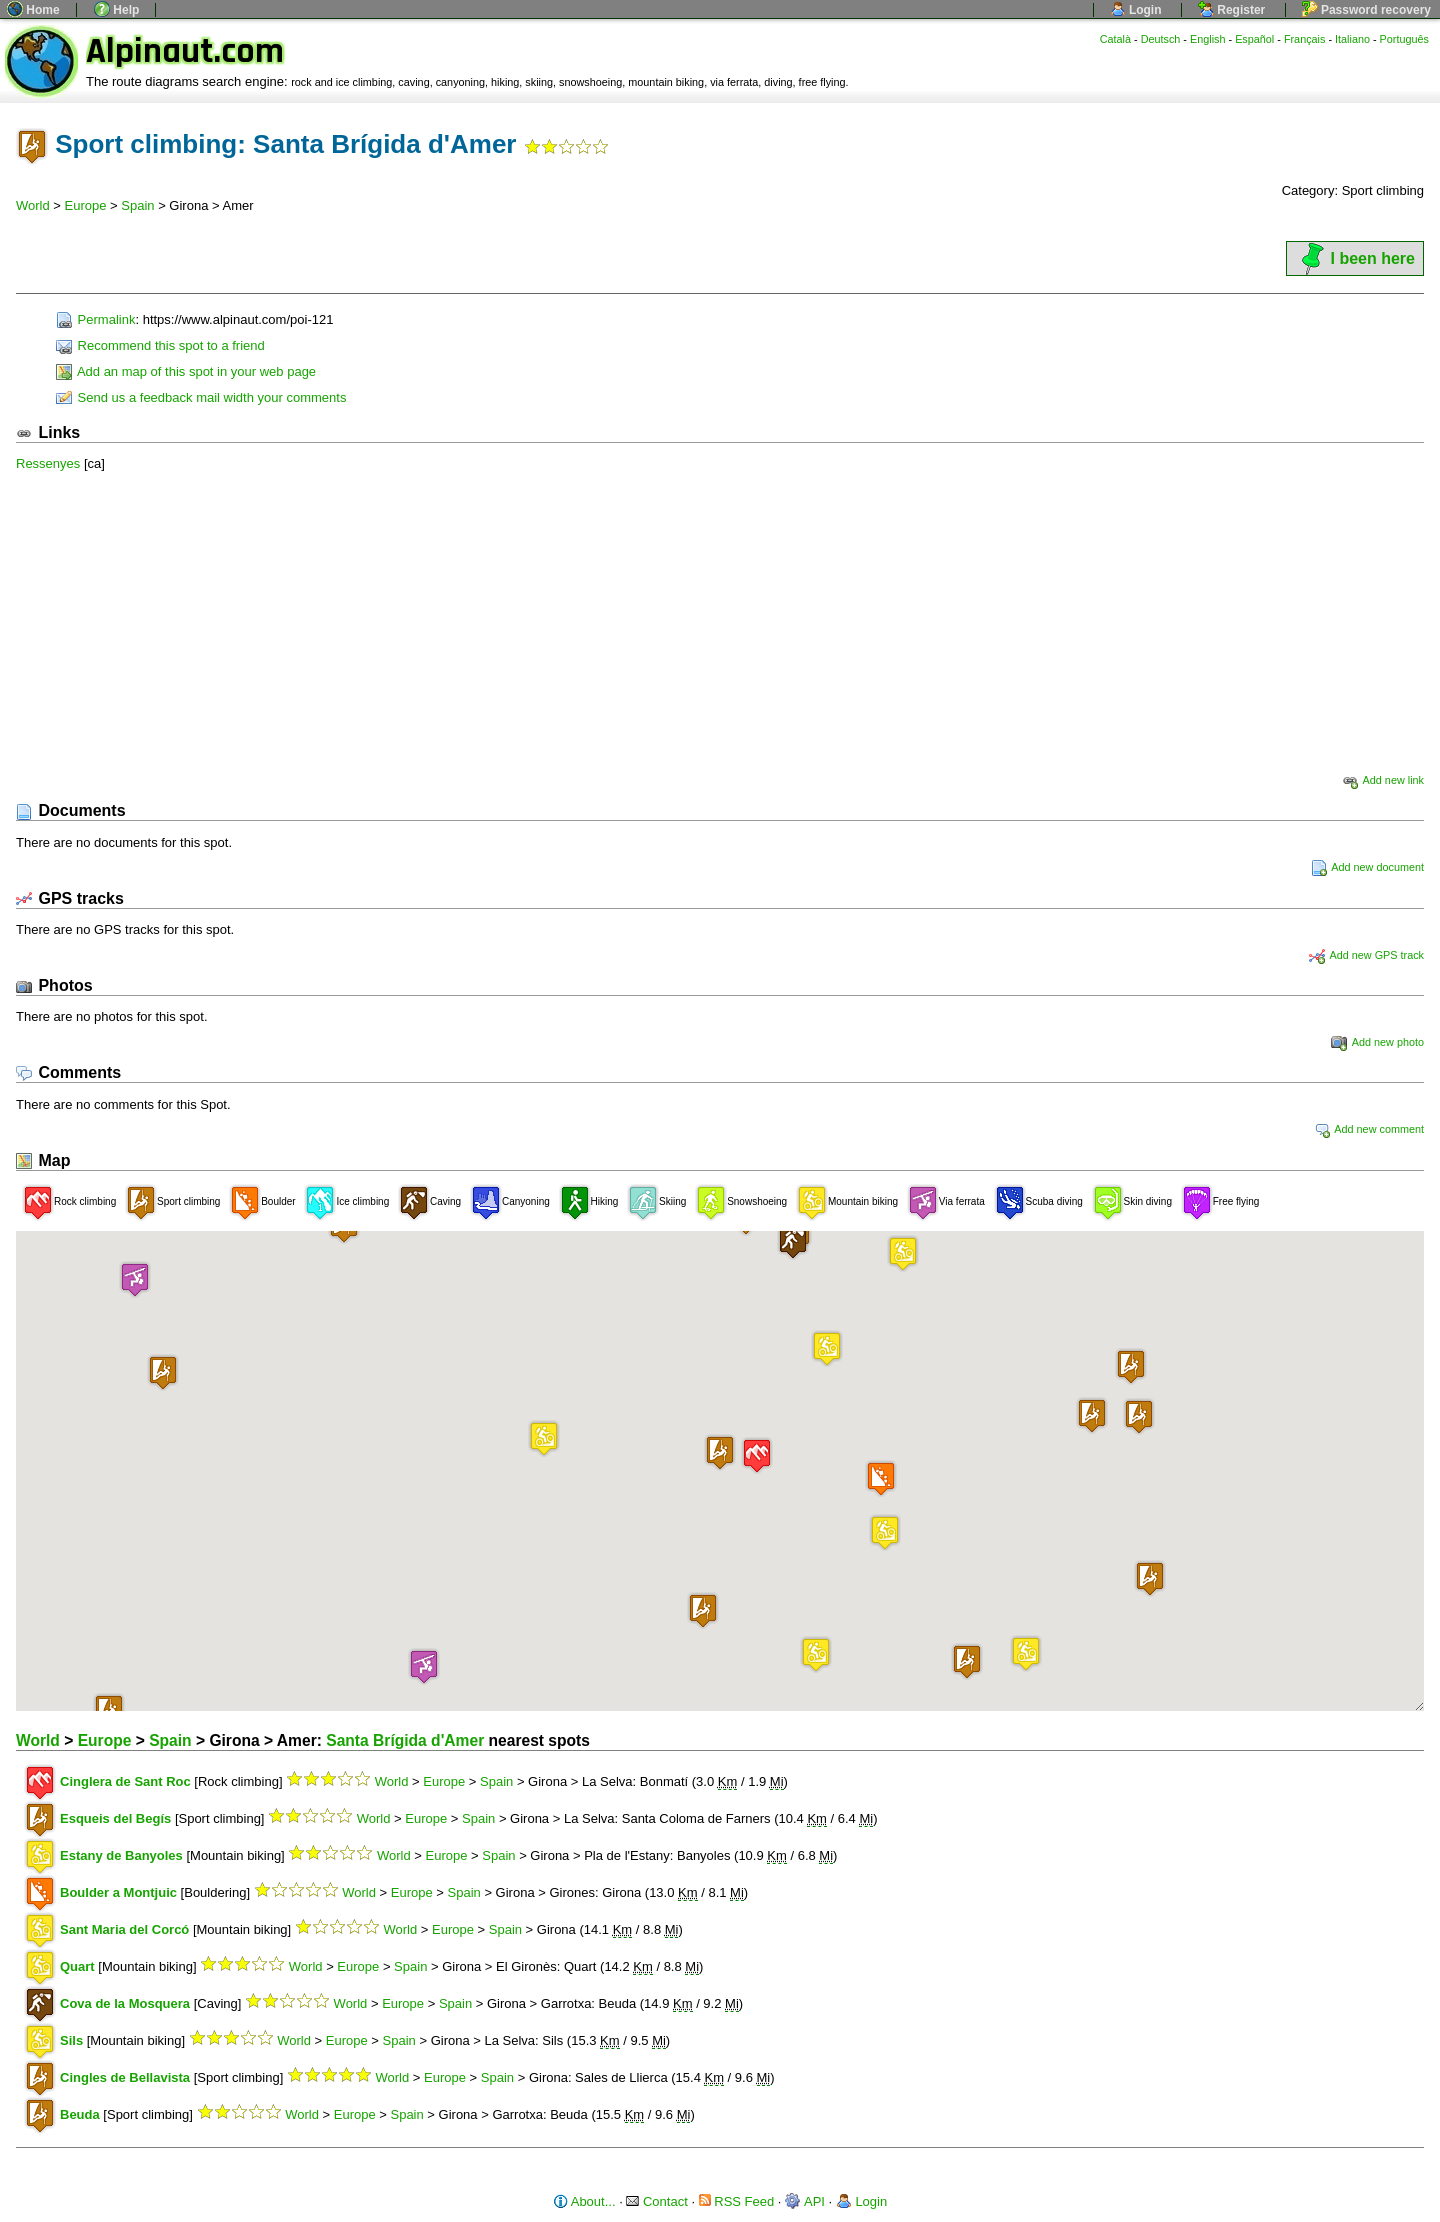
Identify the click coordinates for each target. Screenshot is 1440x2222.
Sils (71, 2040)
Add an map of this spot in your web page (186, 371)
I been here (1355, 258)
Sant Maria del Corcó (124, 1929)
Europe (86, 205)
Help (116, 10)
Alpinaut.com (185, 51)
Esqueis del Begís (115, 1818)
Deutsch (1161, 39)
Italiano (1352, 39)
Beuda (80, 2114)
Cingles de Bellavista (125, 2077)
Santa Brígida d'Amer (405, 1740)
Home (33, 10)
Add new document (1367, 867)
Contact (656, 2201)
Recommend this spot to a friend (160, 345)
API (805, 2201)
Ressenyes (48, 463)
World (33, 205)
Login (1136, 10)
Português (1404, 39)
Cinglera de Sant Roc (125, 1781)
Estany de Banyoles (121, 1855)
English (1208, 39)
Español (1254, 39)
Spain (137, 205)
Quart (77, 1966)
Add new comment (1369, 1129)
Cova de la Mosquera (125, 2003)
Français (1305, 39)
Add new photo (1377, 1042)
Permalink (95, 319)
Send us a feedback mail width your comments (201, 397)
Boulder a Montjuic (118, 1892)
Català (1115, 39)
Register (1231, 10)
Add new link (1383, 780)
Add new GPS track (1366, 955)
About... (584, 2201)
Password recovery (1366, 10)
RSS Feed (737, 2201)
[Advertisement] (720, 622)
